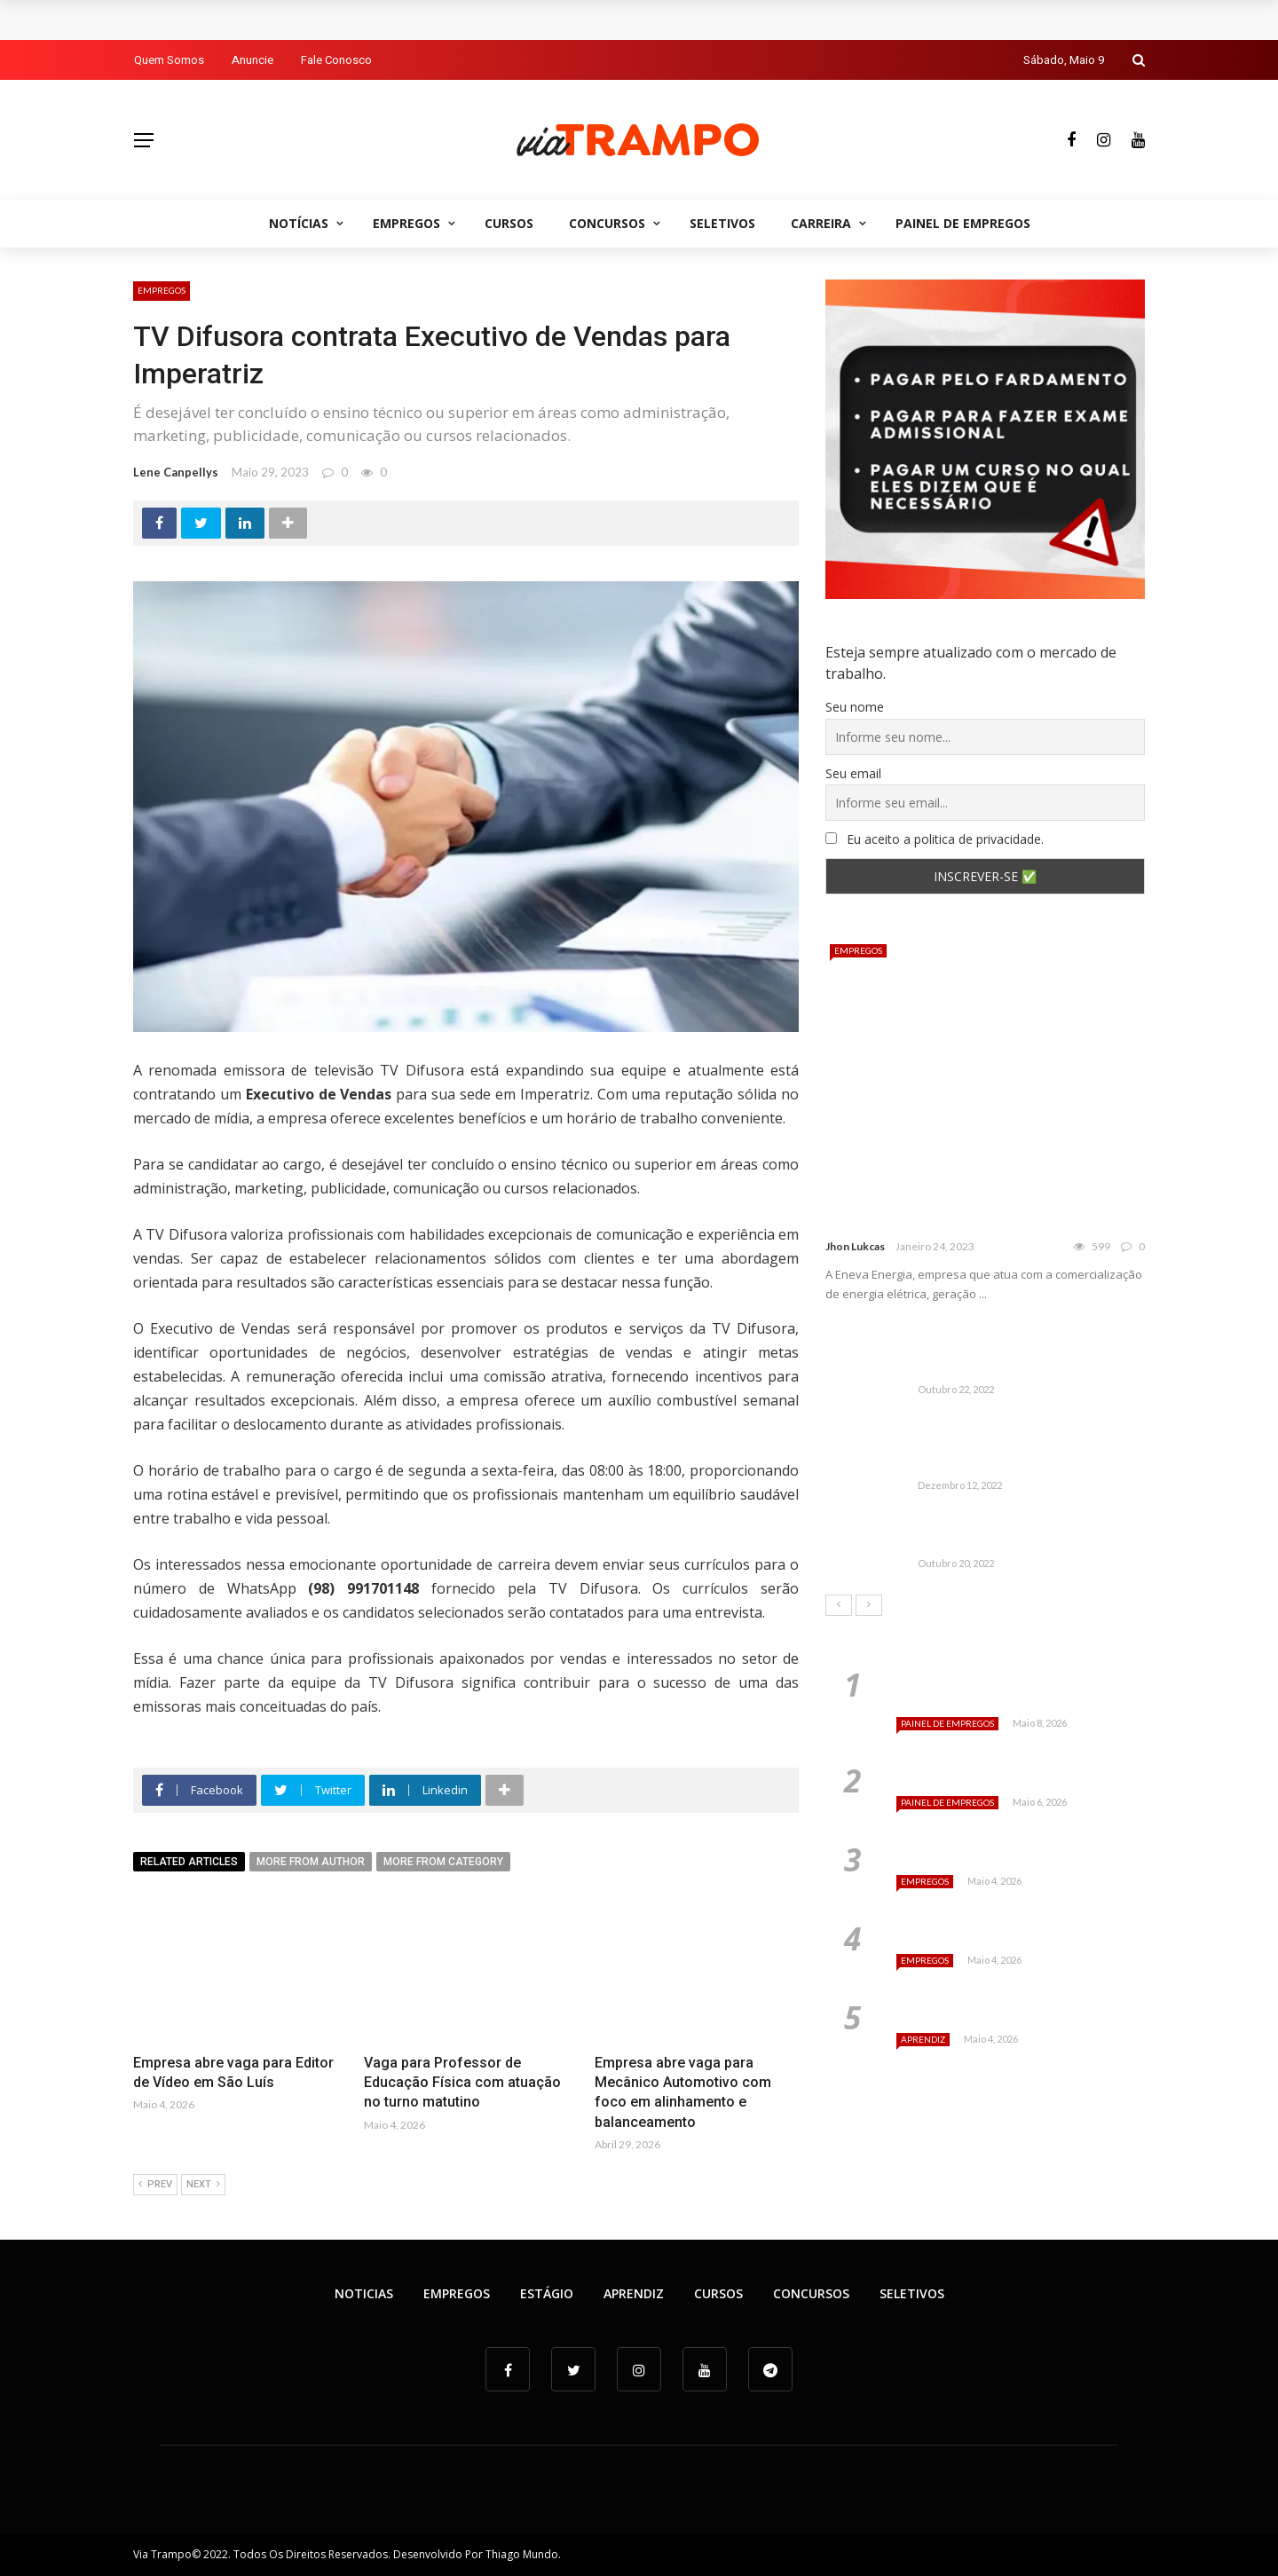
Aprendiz (923, 2039)
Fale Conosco (336, 59)
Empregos (406, 223)
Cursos (509, 223)
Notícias (298, 223)
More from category (443, 1861)
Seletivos (722, 223)
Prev (155, 2184)
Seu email (853, 773)
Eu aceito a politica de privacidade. (934, 839)
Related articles (189, 1861)
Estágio (546, 2293)
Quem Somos (169, 59)
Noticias (364, 2293)
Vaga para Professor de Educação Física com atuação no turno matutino (462, 2082)
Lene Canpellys (175, 472)
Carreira (821, 223)
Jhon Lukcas (855, 1246)
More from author (310, 1861)
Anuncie (252, 59)
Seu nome (854, 706)
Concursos (607, 223)
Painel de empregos (962, 223)
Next (203, 2184)
